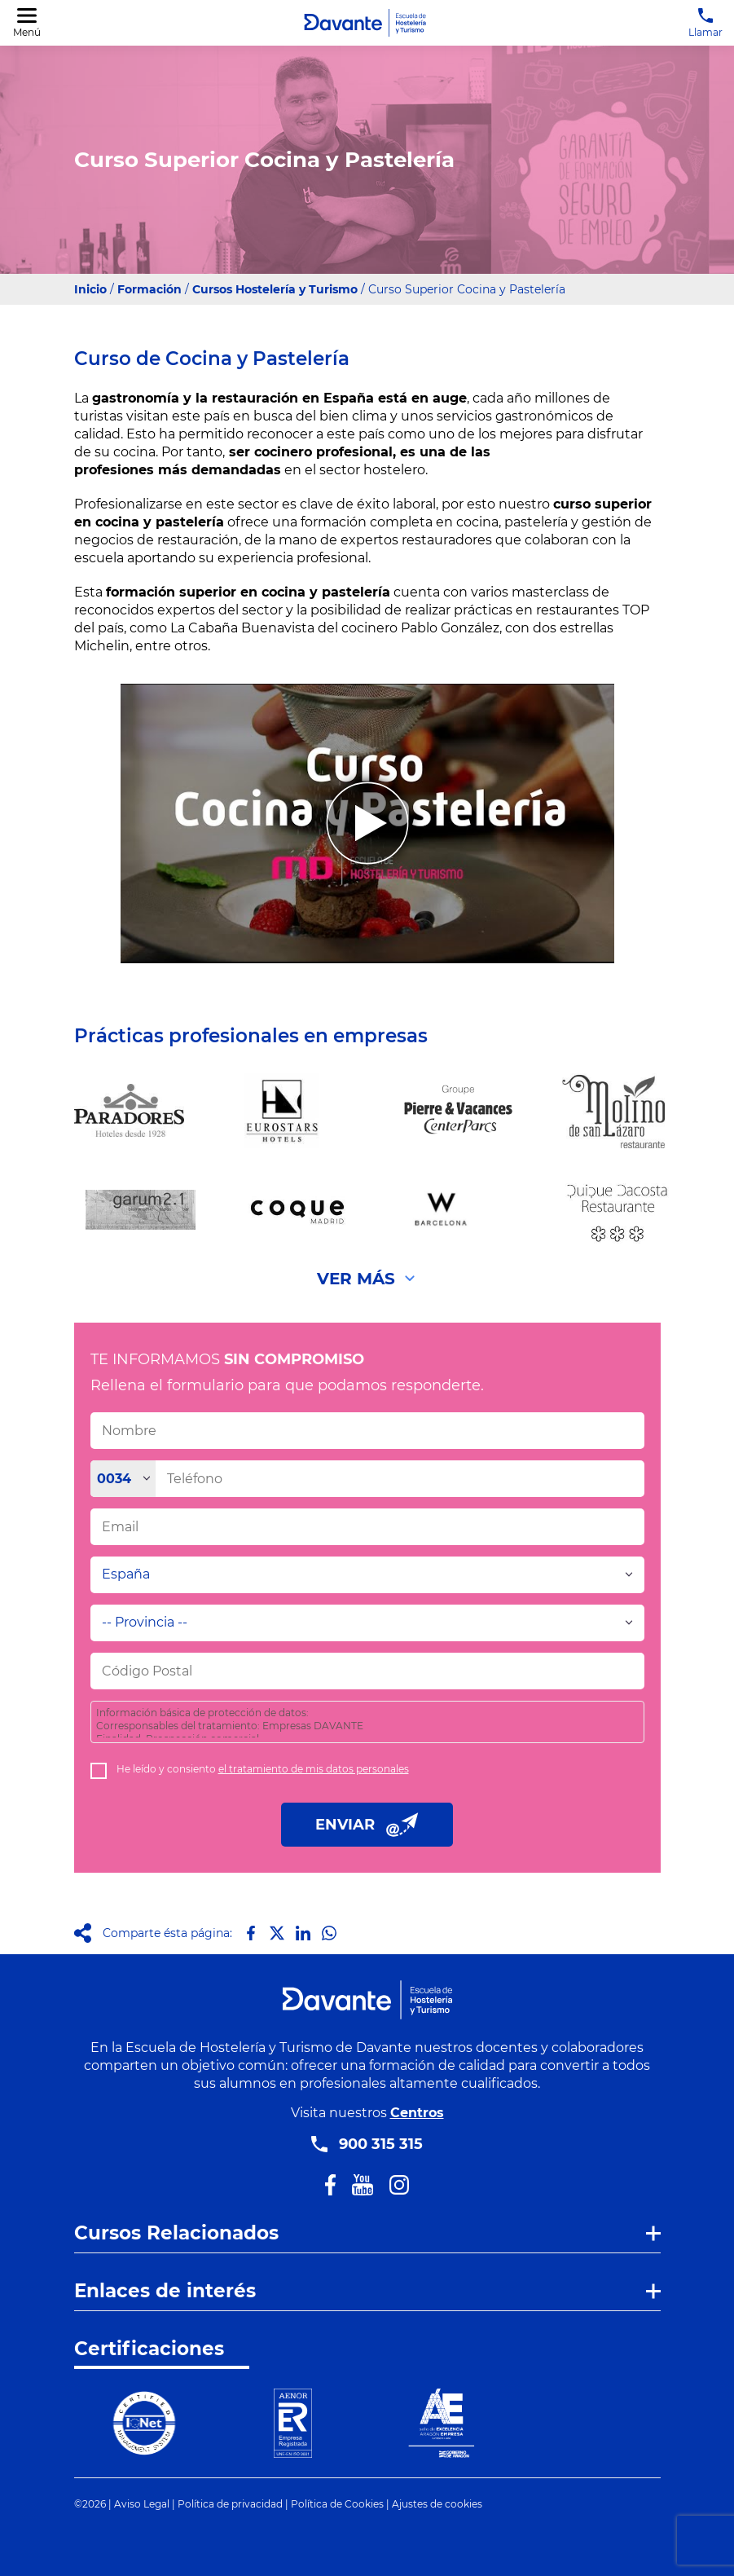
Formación (149, 289)
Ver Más (356, 1278)
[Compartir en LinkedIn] (303, 1933)
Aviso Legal (141, 2504)
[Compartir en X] (277, 1933)
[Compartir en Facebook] (251, 1933)
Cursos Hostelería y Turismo (275, 289)
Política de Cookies (337, 2504)
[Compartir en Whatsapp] (329, 1933)
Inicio (90, 289)
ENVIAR (367, 1824)
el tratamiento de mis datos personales (313, 1769)
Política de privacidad (230, 2504)
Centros (417, 2112)
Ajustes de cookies (437, 2504)
